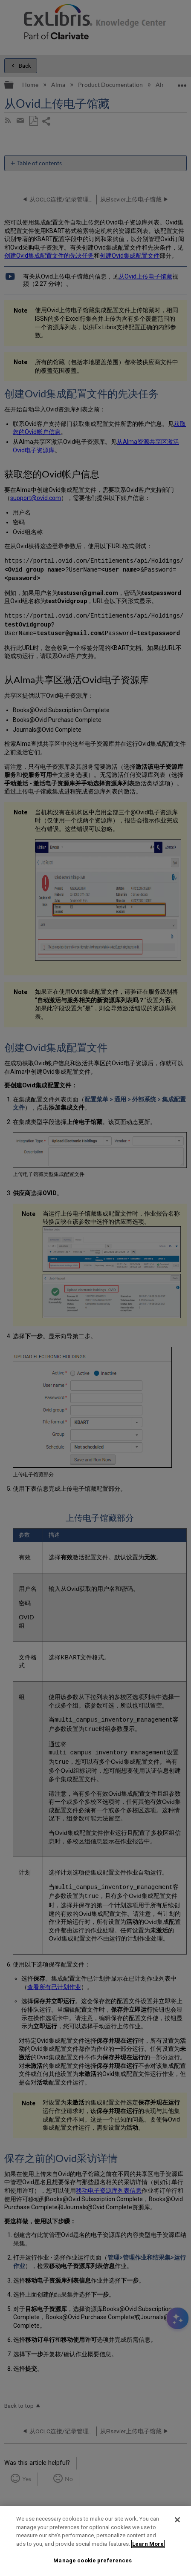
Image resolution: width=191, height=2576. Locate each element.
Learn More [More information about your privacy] (148, 2544)
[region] (95, 2541)
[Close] (177, 2519)
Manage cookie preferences (92, 2560)
